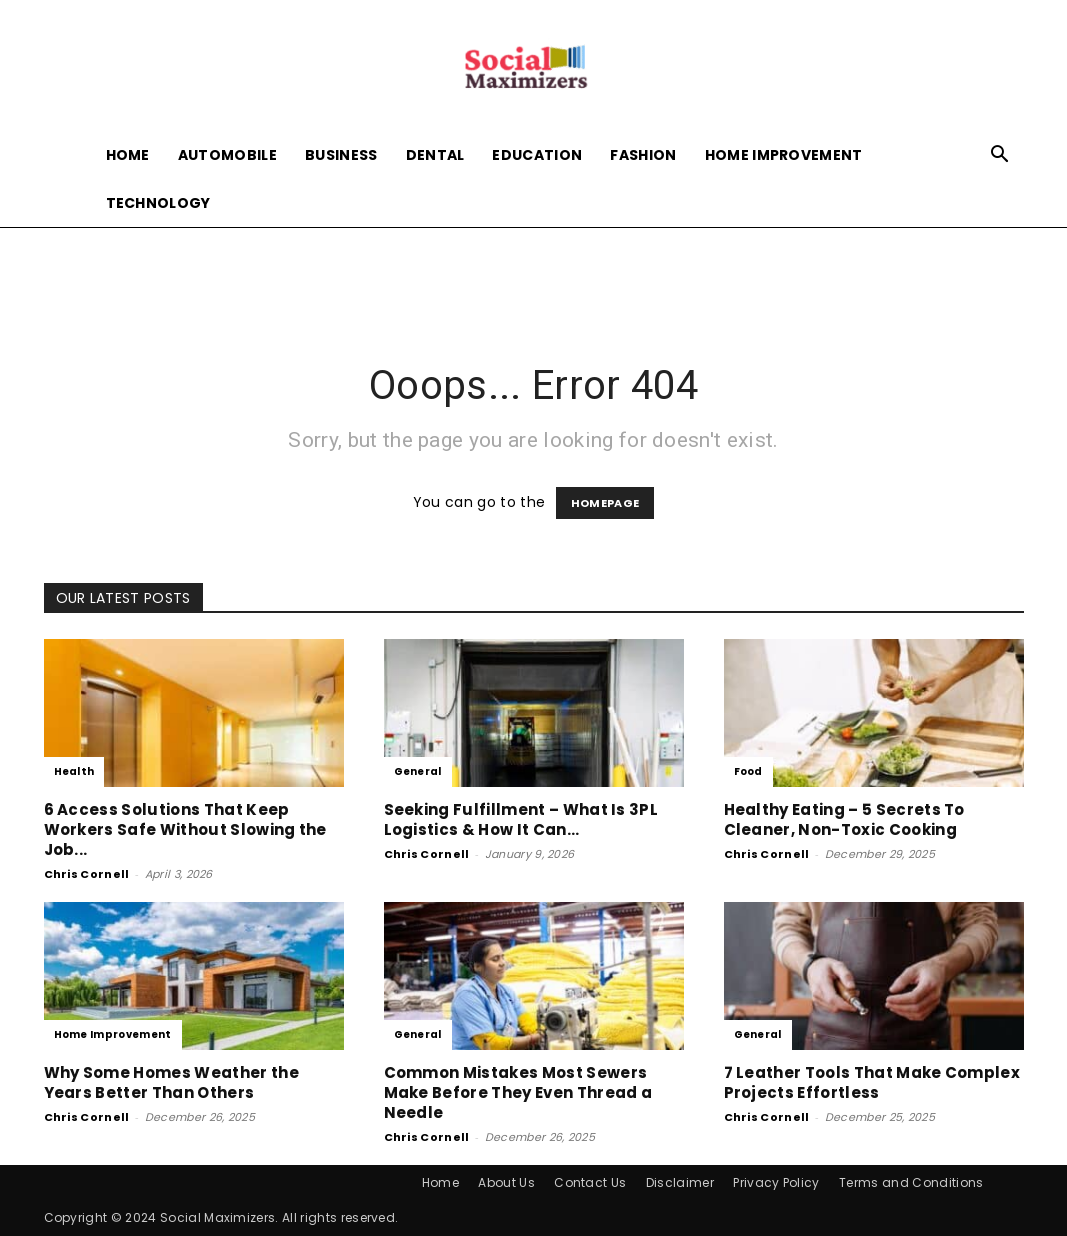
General (418, 771)
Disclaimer (680, 1182)
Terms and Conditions (911, 1182)
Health (74, 771)
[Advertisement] (534, 281)
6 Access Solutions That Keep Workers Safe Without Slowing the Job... (185, 829)
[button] (1000, 156)
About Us (506, 1182)
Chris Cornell (87, 874)
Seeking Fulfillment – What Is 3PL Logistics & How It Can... (521, 819)
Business (341, 155)
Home (128, 155)
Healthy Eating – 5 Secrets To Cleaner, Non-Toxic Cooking (844, 819)
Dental (435, 155)
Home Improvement (784, 155)
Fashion (643, 155)
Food (748, 771)
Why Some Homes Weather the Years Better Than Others (171, 1082)
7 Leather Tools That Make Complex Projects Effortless (872, 1082)
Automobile (227, 155)
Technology (158, 203)
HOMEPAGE (605, 503)
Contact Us (590, 1182)
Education (537, 155)
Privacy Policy (776, 1182)
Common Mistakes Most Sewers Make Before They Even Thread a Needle (518, 1092)
